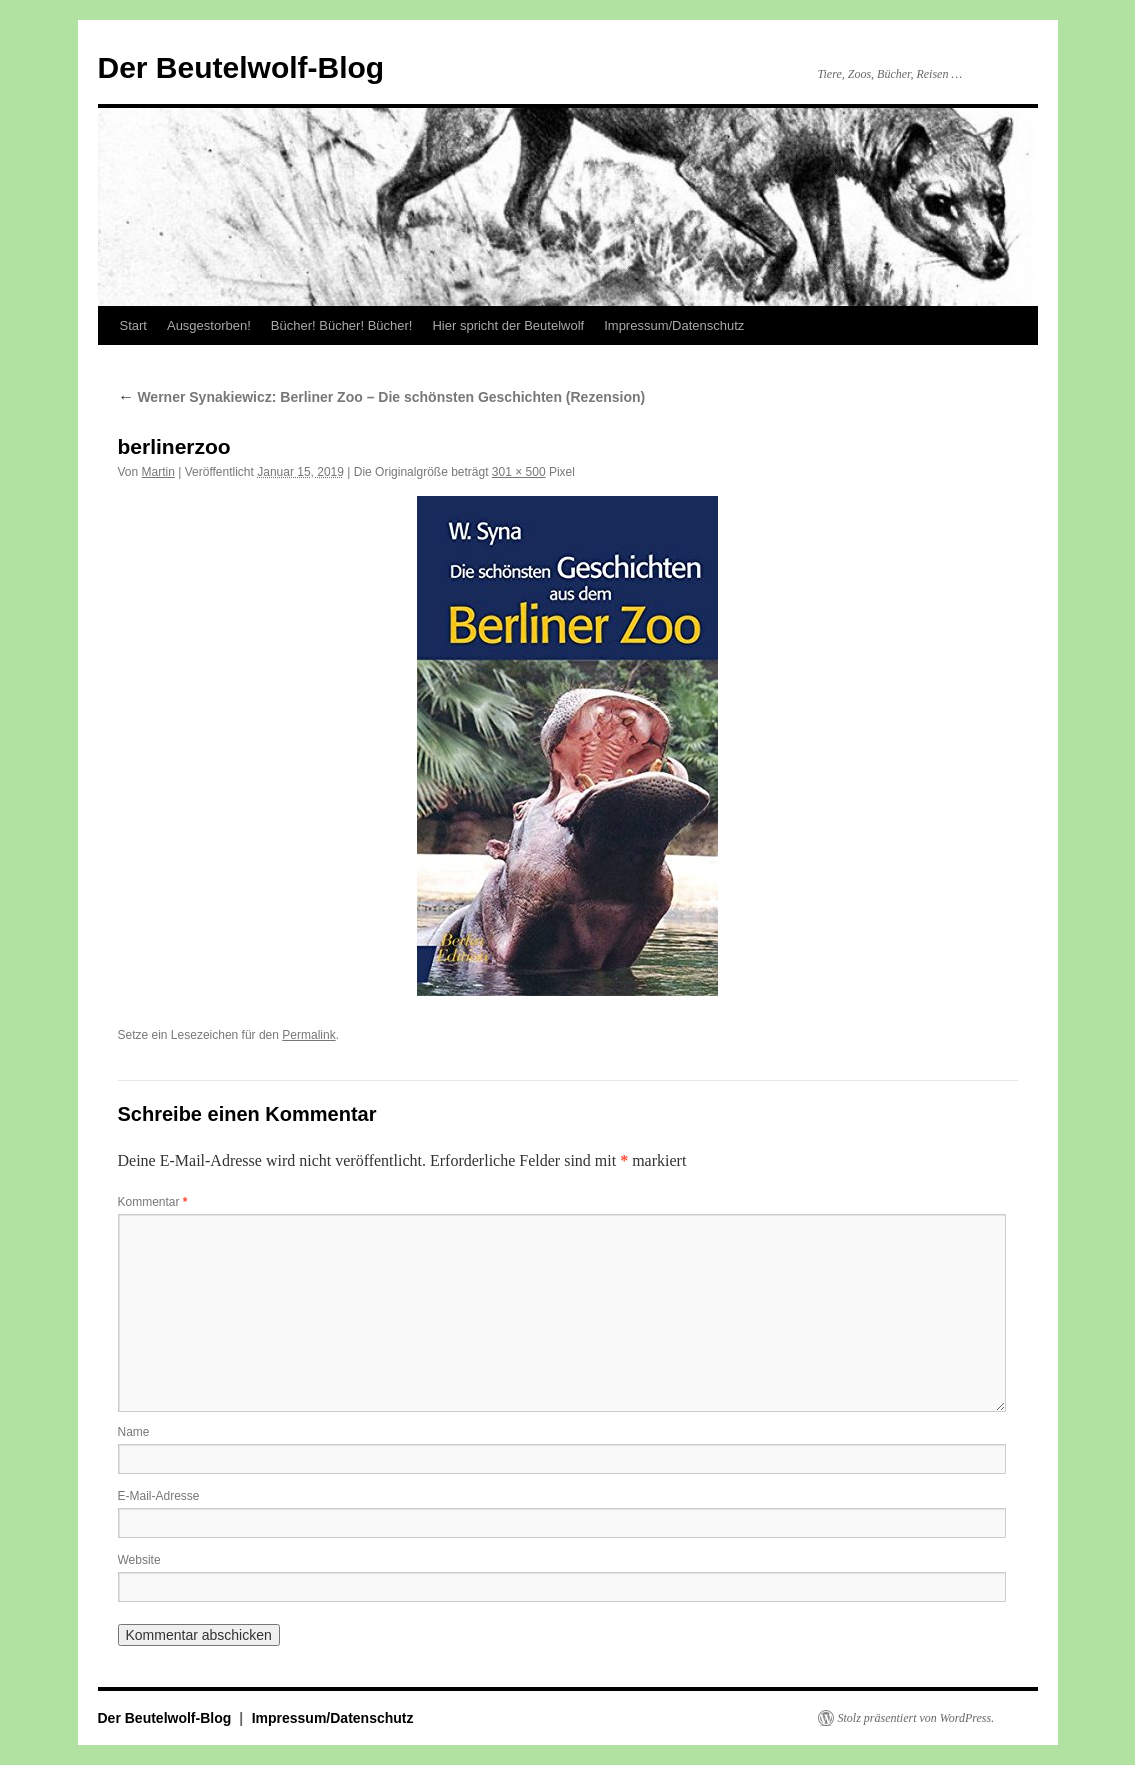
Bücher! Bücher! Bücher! (342, 325)
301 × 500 (519, 472)
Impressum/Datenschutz (674, 325)
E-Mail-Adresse (159, 1496)
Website (139, 1560)
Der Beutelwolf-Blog (241, 67)
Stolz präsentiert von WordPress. (916, 1718)
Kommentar (153, 1202)
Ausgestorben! (209, 325)
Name (134, 1432)
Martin (158, 472)
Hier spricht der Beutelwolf (508, 325)
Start (133, 325)
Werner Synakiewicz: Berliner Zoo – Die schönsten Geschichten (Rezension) (382, 397)
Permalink (308, 1035)
